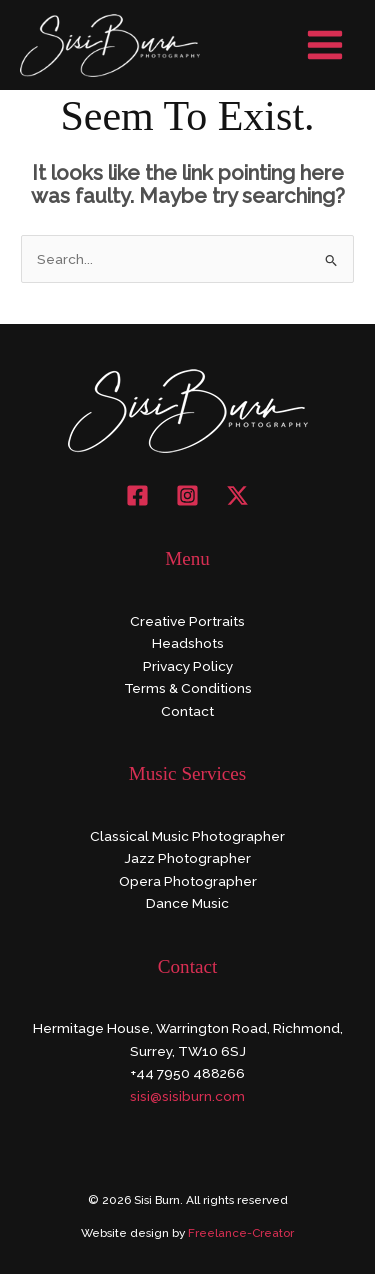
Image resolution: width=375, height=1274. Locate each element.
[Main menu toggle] (325, 45)
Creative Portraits (187, 621)
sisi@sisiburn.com (187, 1096)
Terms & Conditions (188, 688)
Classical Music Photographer (187, 836)
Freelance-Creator (241, 1233)
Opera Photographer (188, 881)
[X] (237, 495)
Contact (187, 711)
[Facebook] (137, 495)
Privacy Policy (188, 666)
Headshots (188, 643)
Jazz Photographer (187, 858)
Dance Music (187, 903)
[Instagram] (187, 495)
